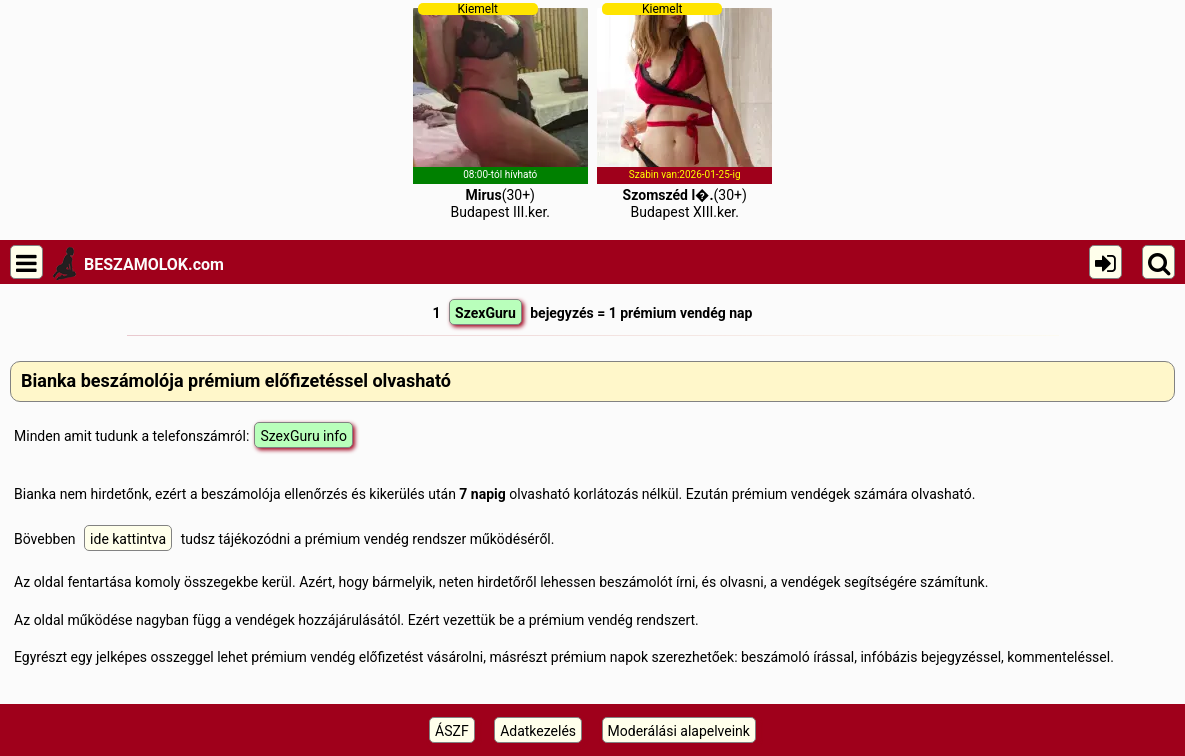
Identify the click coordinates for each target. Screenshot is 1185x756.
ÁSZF (452, 731)
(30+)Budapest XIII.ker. (684, 111)
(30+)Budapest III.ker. (500, 111)
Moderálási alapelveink (679, 731)
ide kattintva (128, 539)
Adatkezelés (538, 731)
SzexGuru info (303, 436)
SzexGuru (485, 313)
